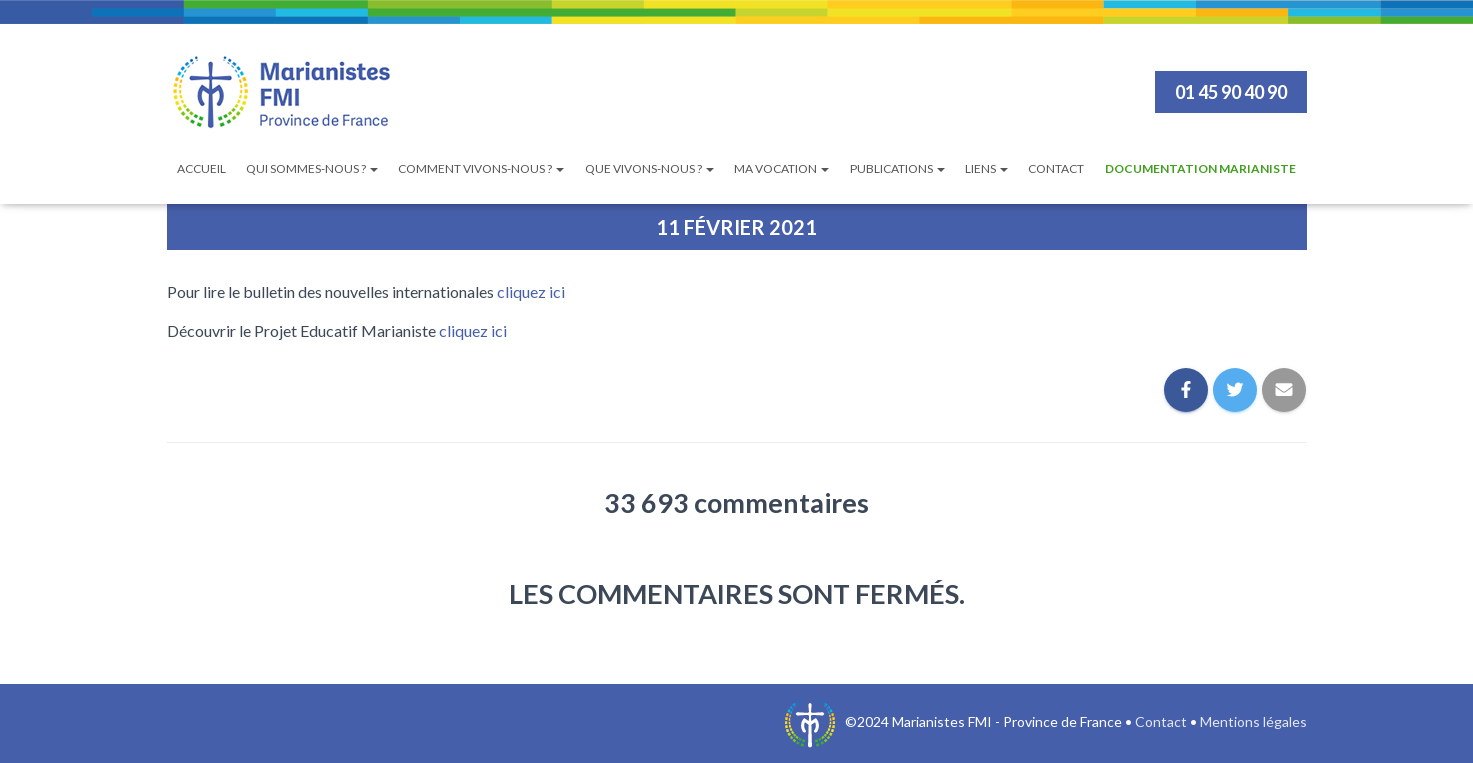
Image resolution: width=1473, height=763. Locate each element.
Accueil (201, 168)
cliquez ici (531, 291)
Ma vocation (781, 168)
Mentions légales (1253, 721)
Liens (986, 168)
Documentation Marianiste (1200, 168)
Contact (1056, 168)
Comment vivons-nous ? (481, 168)
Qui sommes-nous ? (312, 168)
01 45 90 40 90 (1231, 92)
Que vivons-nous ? (649, 168)
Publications (897, 168)
